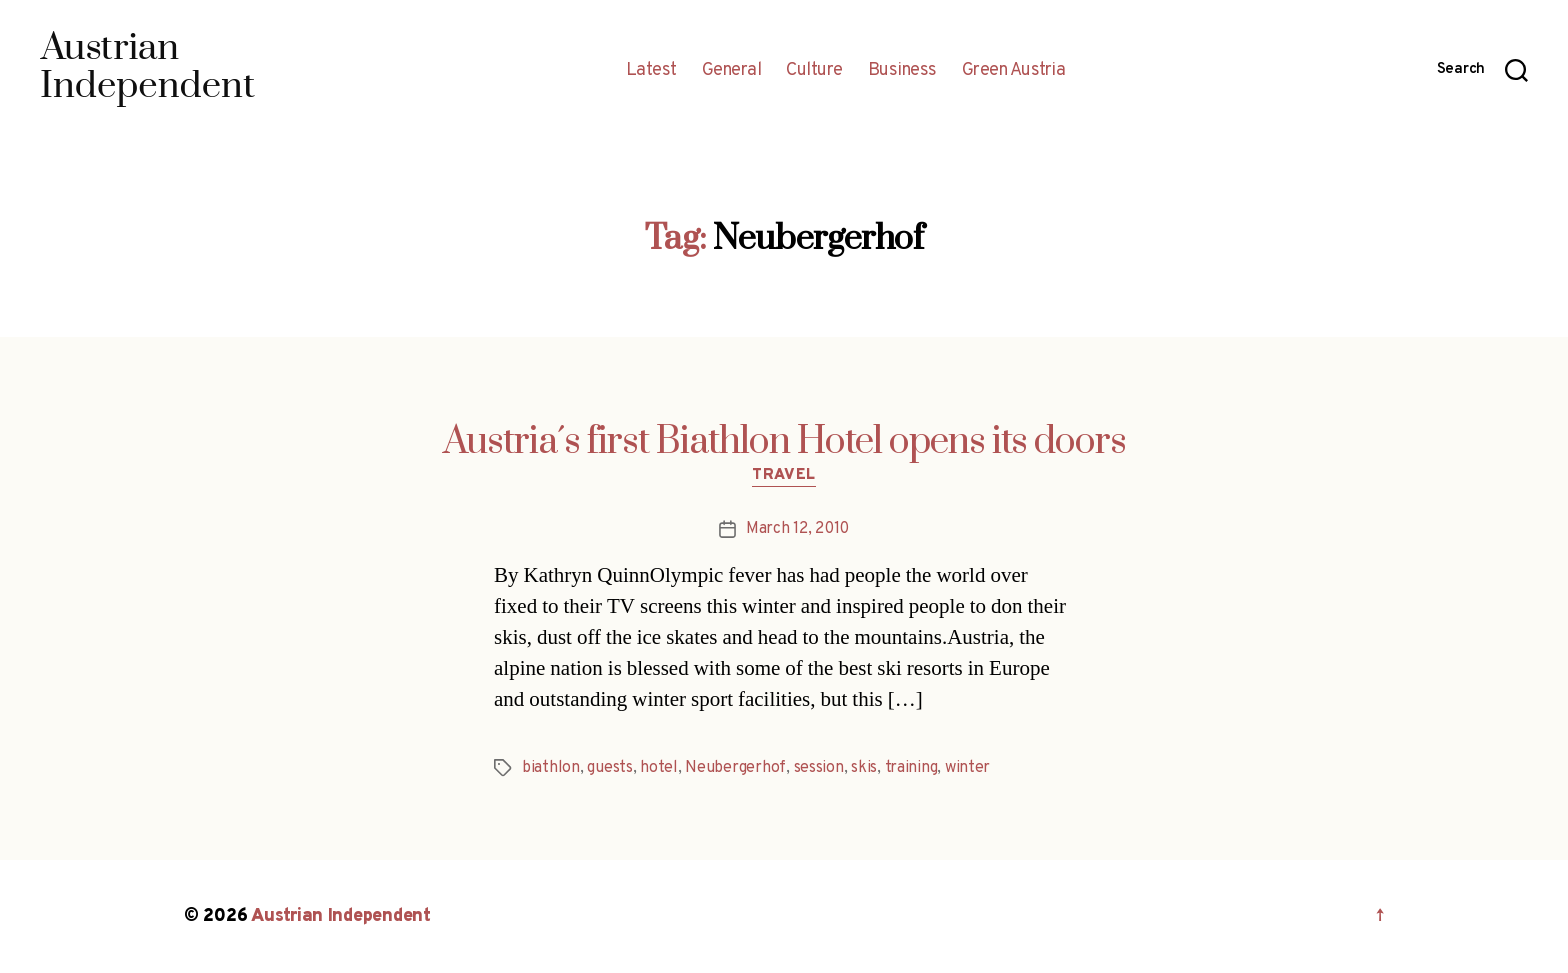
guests (609, 768)
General (732, 71)
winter (967, 768)
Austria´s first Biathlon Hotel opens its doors (784, 442)
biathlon (551, 768)
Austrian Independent (341, 916)
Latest (651, 71)
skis (864, 768)
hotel (659, 768)
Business (902, 71)
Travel (783, 476)
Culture (814, 71)
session (819, 768)
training (911, 768)
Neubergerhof (735, 768)
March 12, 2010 (797, 529)
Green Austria (1014, 71)
